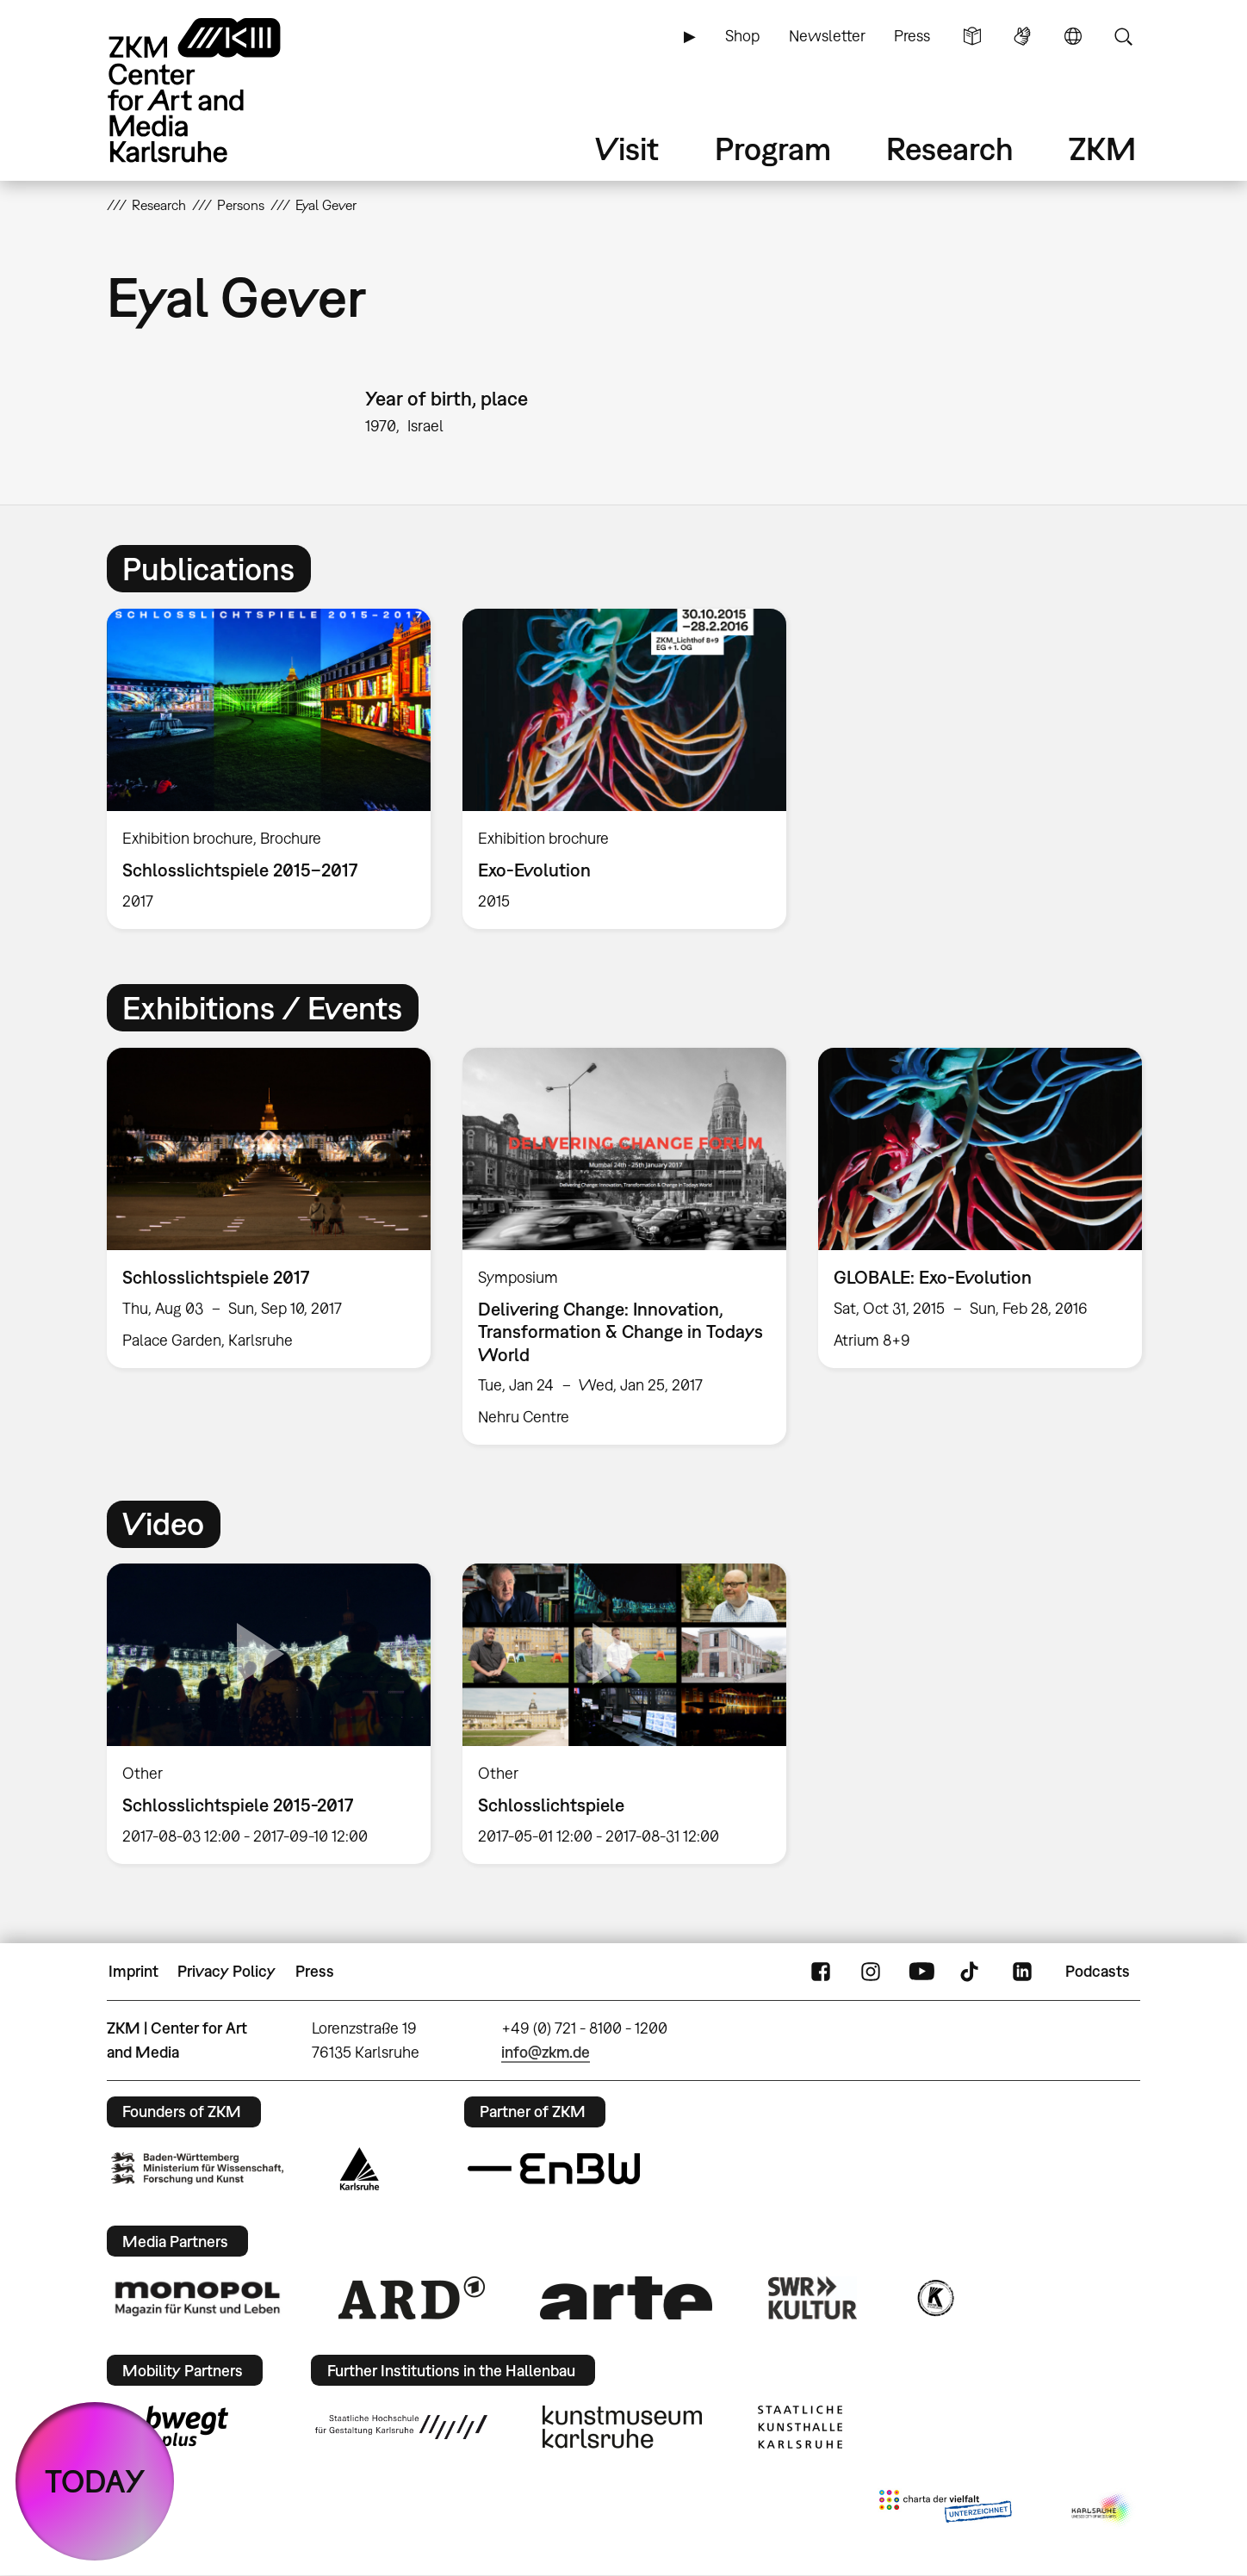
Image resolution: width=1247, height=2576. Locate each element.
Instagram (870, 1971)
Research (950, 148)
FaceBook (820, 1971)
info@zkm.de (545, 2052)
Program (773, 148)
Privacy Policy (226, 1971)
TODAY (95, 2480)
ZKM (1102, 148)
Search (1123, 36)
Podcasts (1097, 1971)
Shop (742, 36)
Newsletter (827, 36)
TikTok (971, 1971)
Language (1073, 36)
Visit (627, 148)
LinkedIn (1022, 1971)
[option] (269, 769)
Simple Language (972, 36)
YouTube (921, 1971)
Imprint (133, 1971)
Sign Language (1022, 36)
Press (912, 36)
